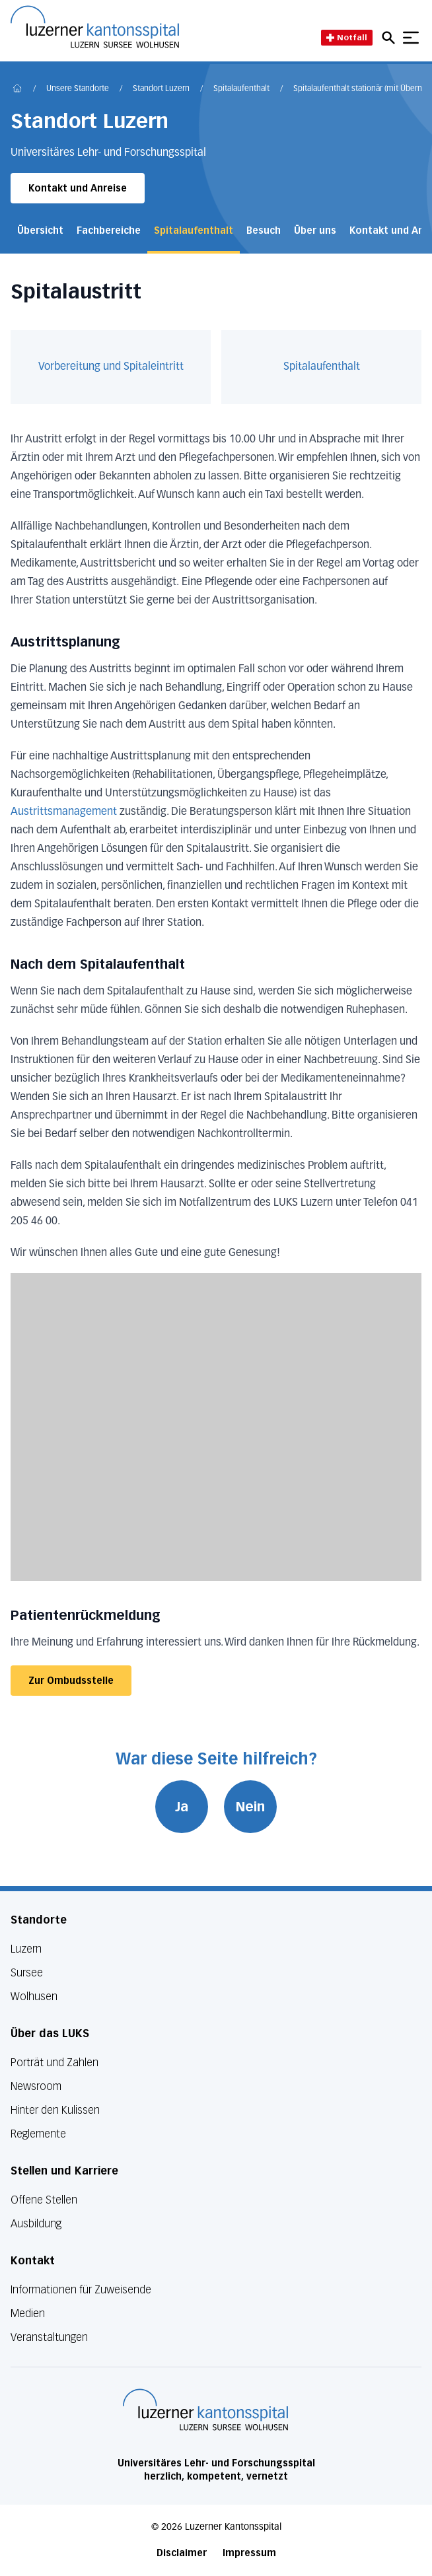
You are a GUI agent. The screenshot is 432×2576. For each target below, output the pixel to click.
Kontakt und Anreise (77, 188)
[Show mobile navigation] (410, 37)
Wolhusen (34, 1996)
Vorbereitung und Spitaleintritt (111, 367)
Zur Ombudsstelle (71, 1681)
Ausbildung (36, 2223)
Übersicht (40, 230)
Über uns (315, 230)
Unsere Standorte (77, 89)
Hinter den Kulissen (55, 2110)
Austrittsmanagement (64, 812)
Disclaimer (182, 2553)
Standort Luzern (161, 89)
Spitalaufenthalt (241, 89)
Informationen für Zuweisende (81, 2289)
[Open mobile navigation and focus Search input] (390, 37)
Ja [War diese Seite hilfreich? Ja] (181, 1807)
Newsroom (36, 2086)
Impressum (249, 2553)
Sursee (27, 1973)
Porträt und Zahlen (54, 2062)
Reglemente (38, 2134)
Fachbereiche (109, 230)
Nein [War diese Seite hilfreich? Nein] (250, 1807)
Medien (28, 2313)
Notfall (346, 37)
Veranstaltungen (49, 2337)
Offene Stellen (44, 2200)
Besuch (263, 230)
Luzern (26, 1949)
